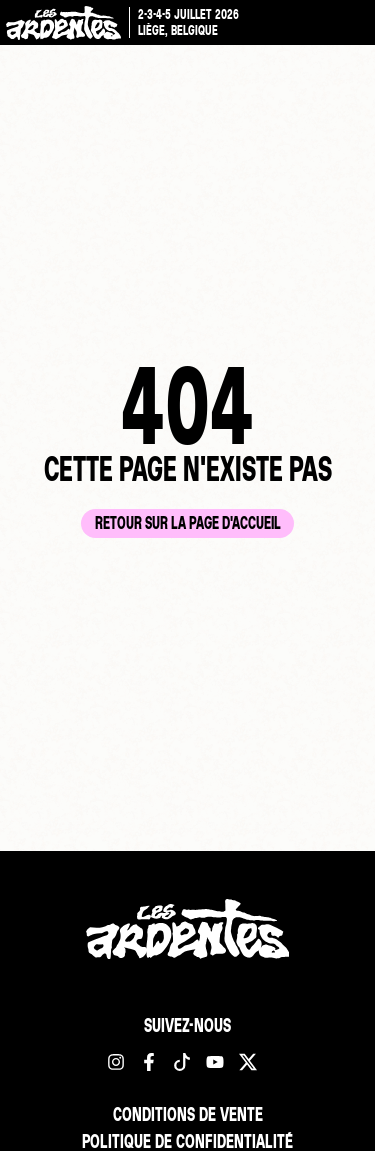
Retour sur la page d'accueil (188, 522)
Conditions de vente (188, 1114)
